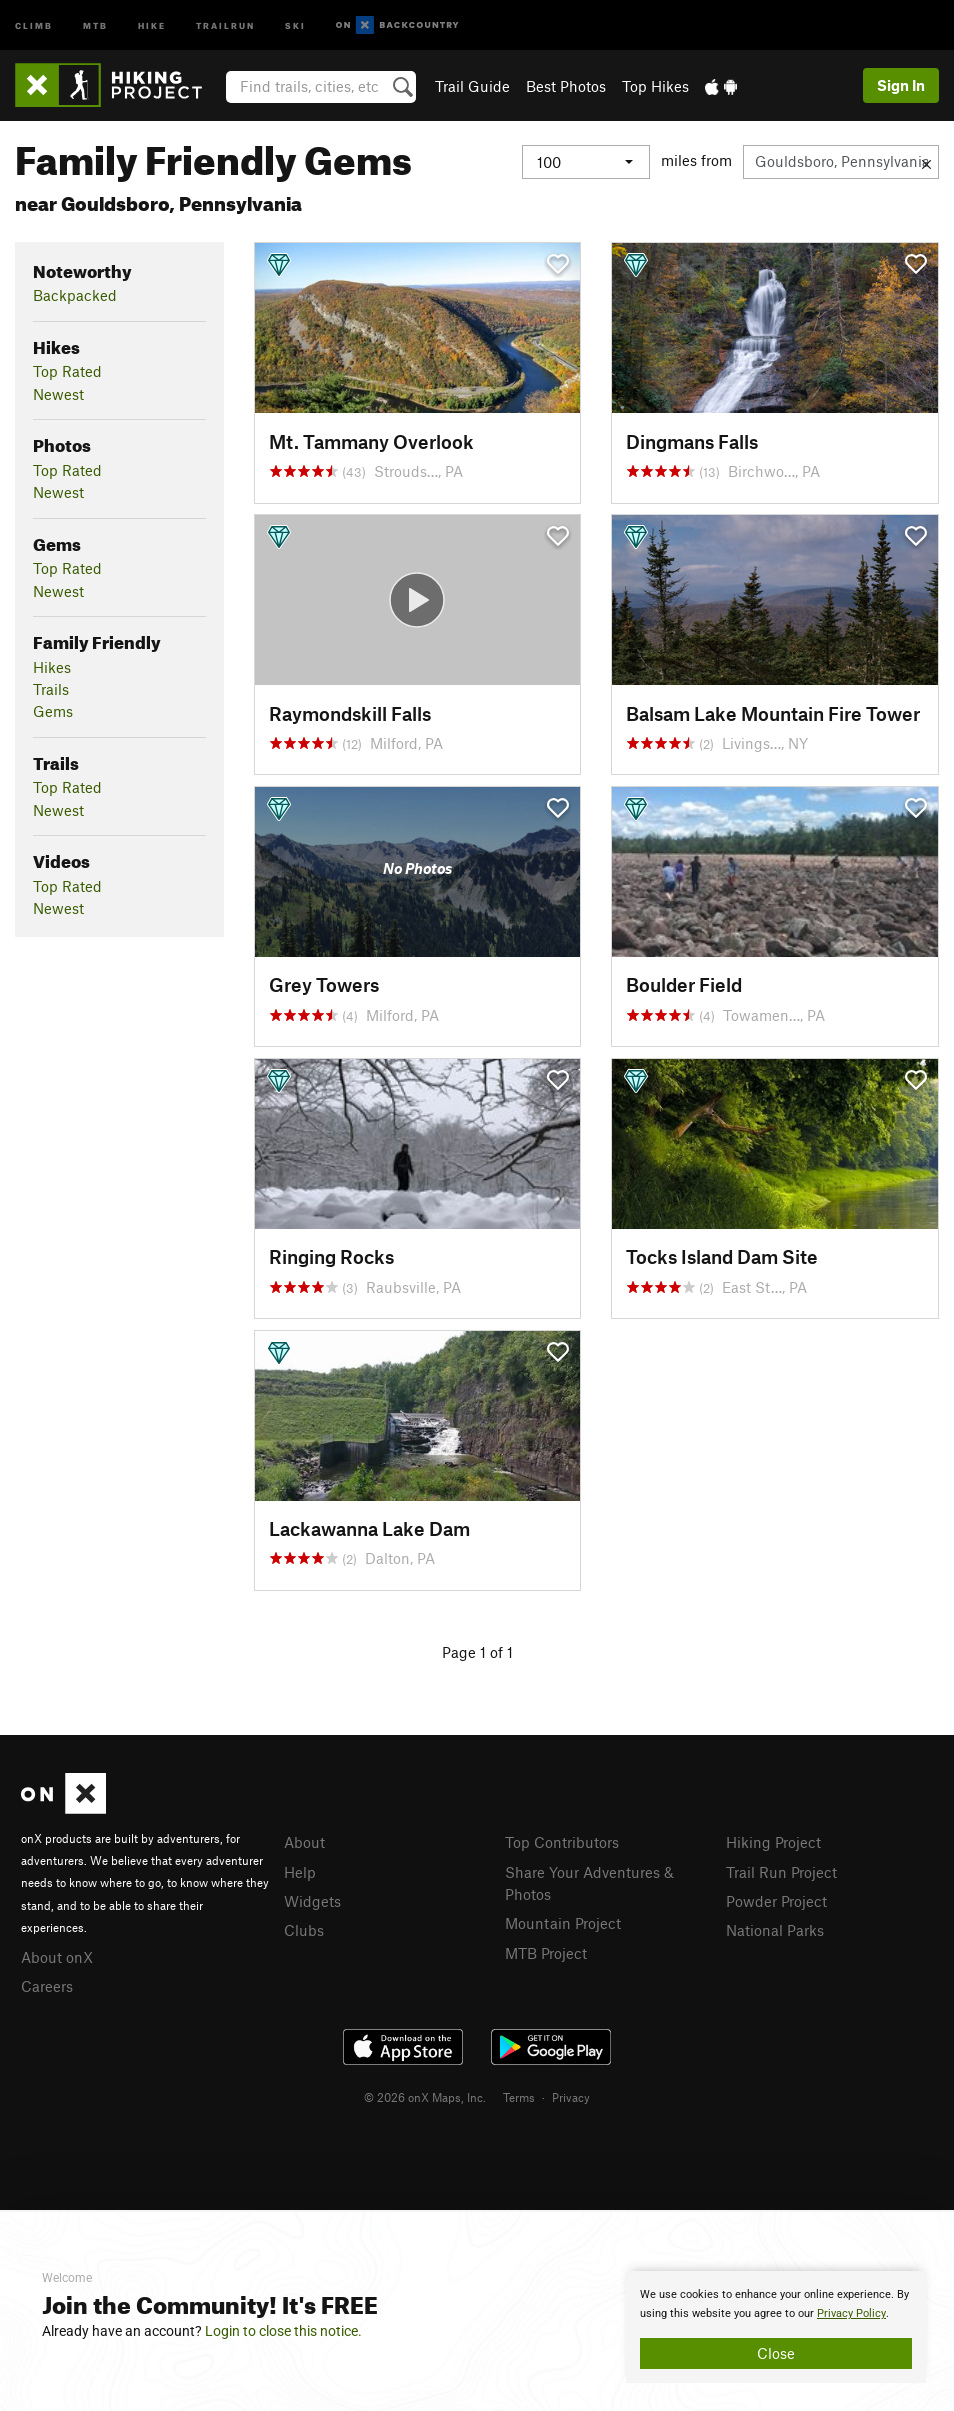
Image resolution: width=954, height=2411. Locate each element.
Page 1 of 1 (477, 1652)
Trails (51, 689)
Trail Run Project (781, 1872)
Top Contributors (562, 1842)
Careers (47, 1986)
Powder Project (776, 1901)
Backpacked (75, 295)
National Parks (775, 1930)
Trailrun (225, 24)
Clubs (304, 1930)
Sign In (901, 85)
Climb (34, 24)
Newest (58, 394)
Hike (152, 24)
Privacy (571, 2097)
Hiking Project (773, 1842)
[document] (776, 2327)
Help (300, 1872)
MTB (95, 24)
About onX (57, 1957)
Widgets (312, 1901)
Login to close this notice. (283, 2331)
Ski (295, 24)
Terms (519, 2097)
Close (776, 2353)
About (304, 1842)
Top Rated (67, 371)
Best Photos (566, 86)
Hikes (52, 667)
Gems (53, 711)
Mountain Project (563, 1923)
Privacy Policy (851, 2313)
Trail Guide (472, 86)
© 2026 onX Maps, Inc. (425, 2097)
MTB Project (546, 1953)
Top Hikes (655, 86)
